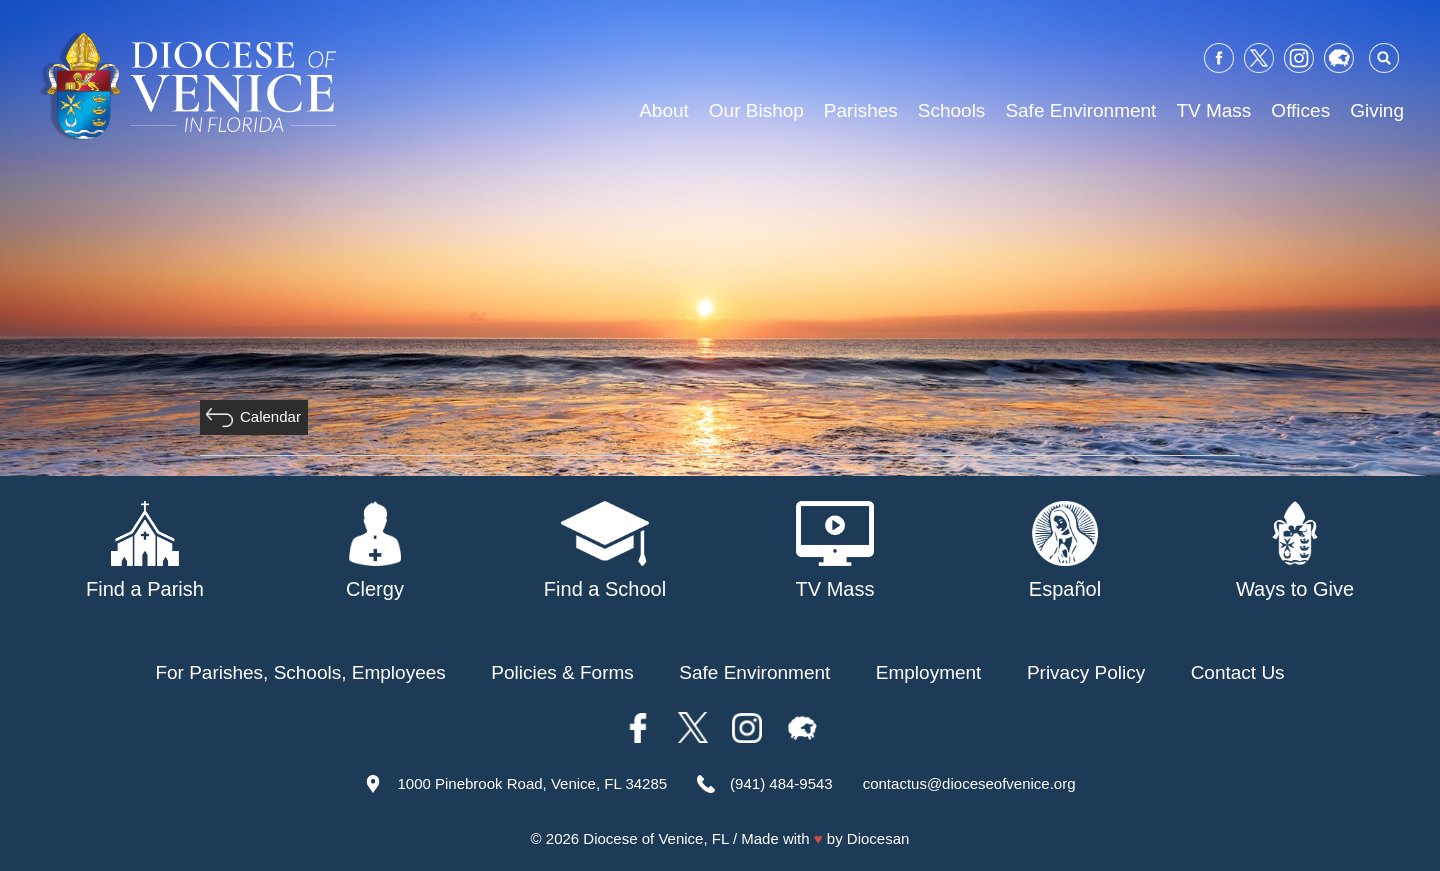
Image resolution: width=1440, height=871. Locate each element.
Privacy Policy (1086, 672)
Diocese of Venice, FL (655, 838)
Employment (929, 672)
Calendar (270, 416)
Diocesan (878, 838)
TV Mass (1213, 110)
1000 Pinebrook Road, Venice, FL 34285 (532, 783)
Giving (1377, 110)
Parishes (861, 110)
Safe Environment (1080, 110)
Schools (952, 110)
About (664, 110)
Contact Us (1238, 672)
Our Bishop (756, 110)
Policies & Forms (562, 672)
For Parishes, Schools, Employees (300, 672)
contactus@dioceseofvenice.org (969, 783)
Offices (1300, 110)
